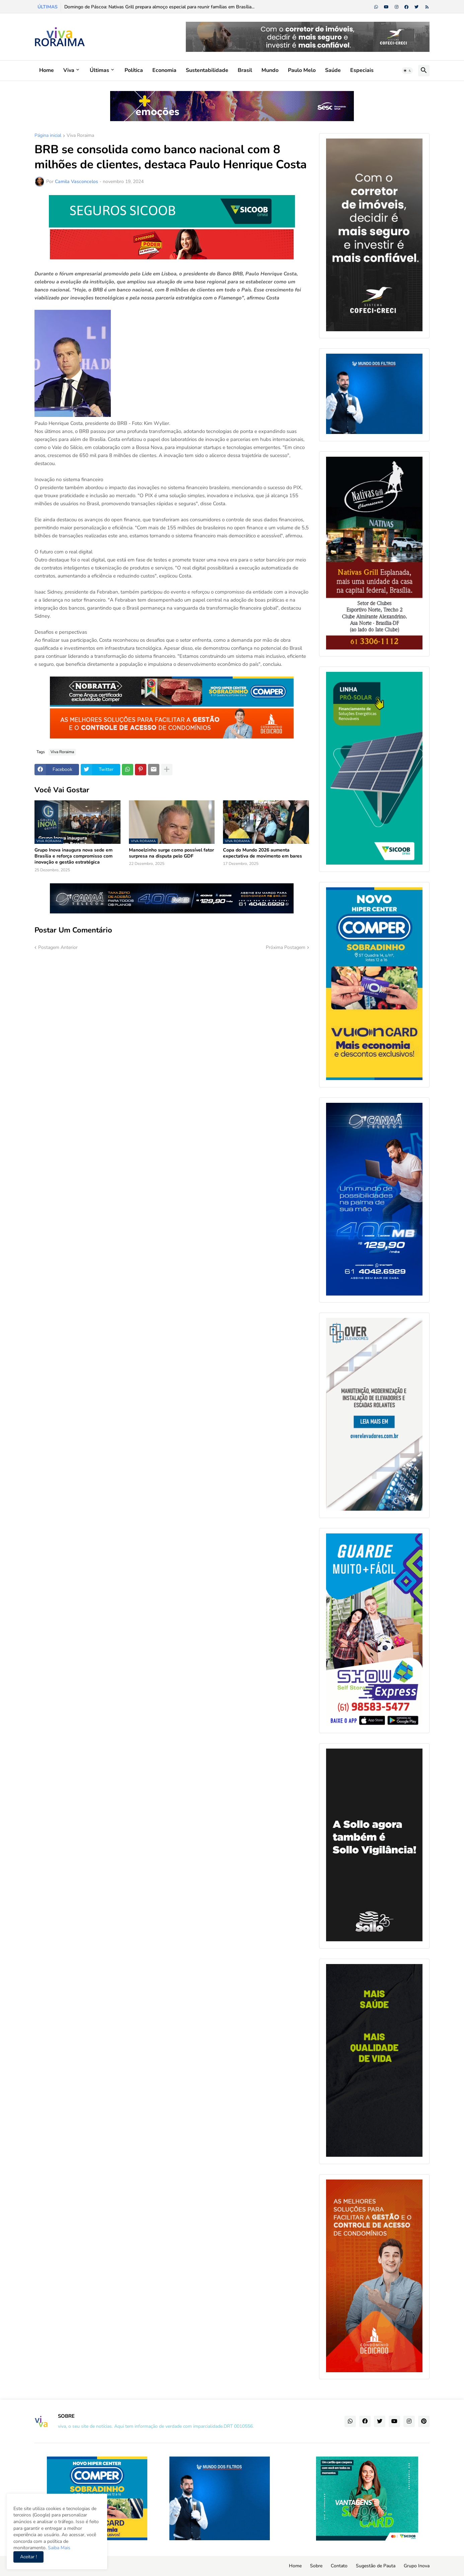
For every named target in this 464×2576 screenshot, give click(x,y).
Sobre (316, 2566)
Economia (164, 70)
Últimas (99, 70)
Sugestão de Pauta (375, 2566)
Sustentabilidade (207, 70)
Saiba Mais (58, 2548)
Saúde (333, 70)
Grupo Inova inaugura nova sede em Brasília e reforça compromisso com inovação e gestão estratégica (73, 856)
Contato (339, 2566)
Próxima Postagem (285, 947)
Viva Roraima (80, 136)
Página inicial (47, 136)
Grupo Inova (417, 2566)
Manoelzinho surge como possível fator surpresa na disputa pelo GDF (171, 853)
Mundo (270, 70)
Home (46, 70)
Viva (68, 70)
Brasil (245, 70)
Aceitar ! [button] (28, 2557)
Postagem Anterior (58, 947)
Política (134, 70)
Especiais (362, 70)
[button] (407, 70)
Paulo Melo (302, 70)
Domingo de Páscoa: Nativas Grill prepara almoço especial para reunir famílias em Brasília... (159, 7)
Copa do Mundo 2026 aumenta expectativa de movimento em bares (262, 853)
